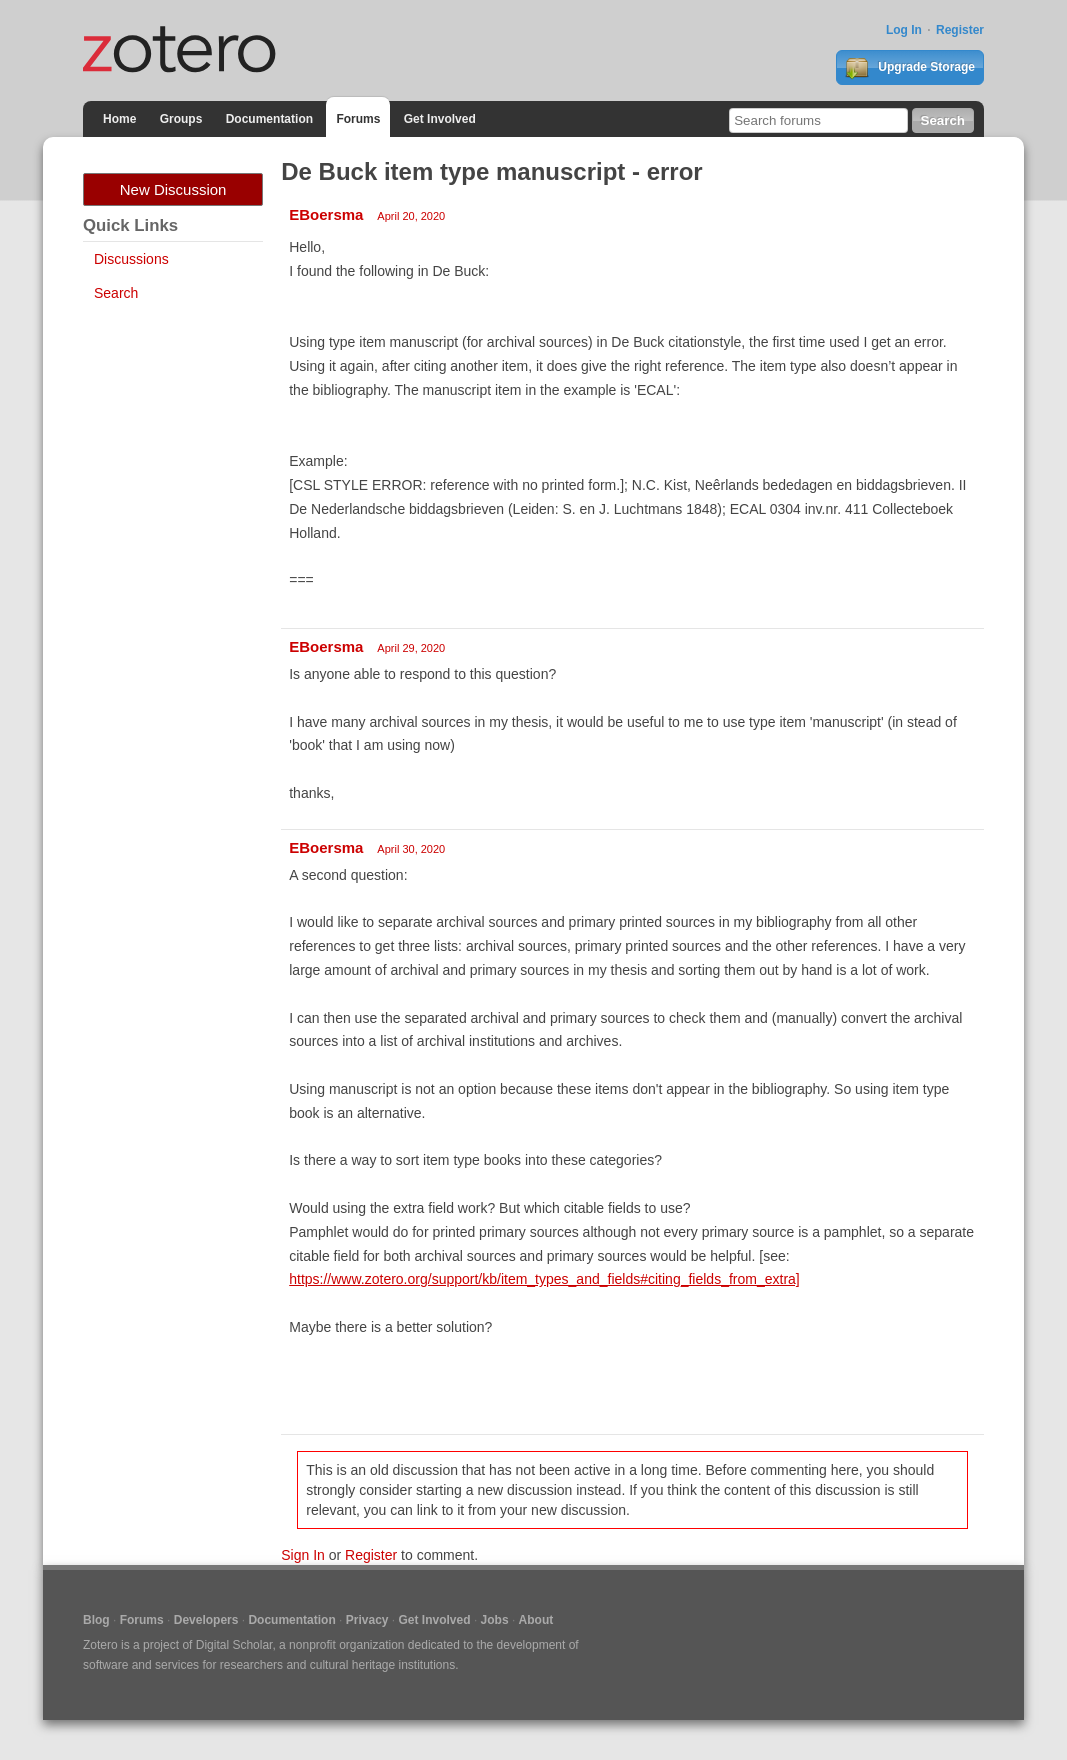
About (536, 1620)
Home (119, 119)
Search (116, 293)
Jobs (495, 1620)
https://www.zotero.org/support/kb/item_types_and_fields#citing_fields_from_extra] (544, 1279)
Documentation (269, 119)
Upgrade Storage (910, 68)
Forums (358, 119)
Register (960, 30)
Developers (206, 1620)
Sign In (303, 1555)
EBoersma (326, 214)
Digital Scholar (234, 1645)
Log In (904, 30)
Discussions (131, 259)
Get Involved (440, 119)
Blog (96, 1620)
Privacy (367, 1620)
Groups (181, 119)
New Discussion (173, 189)
